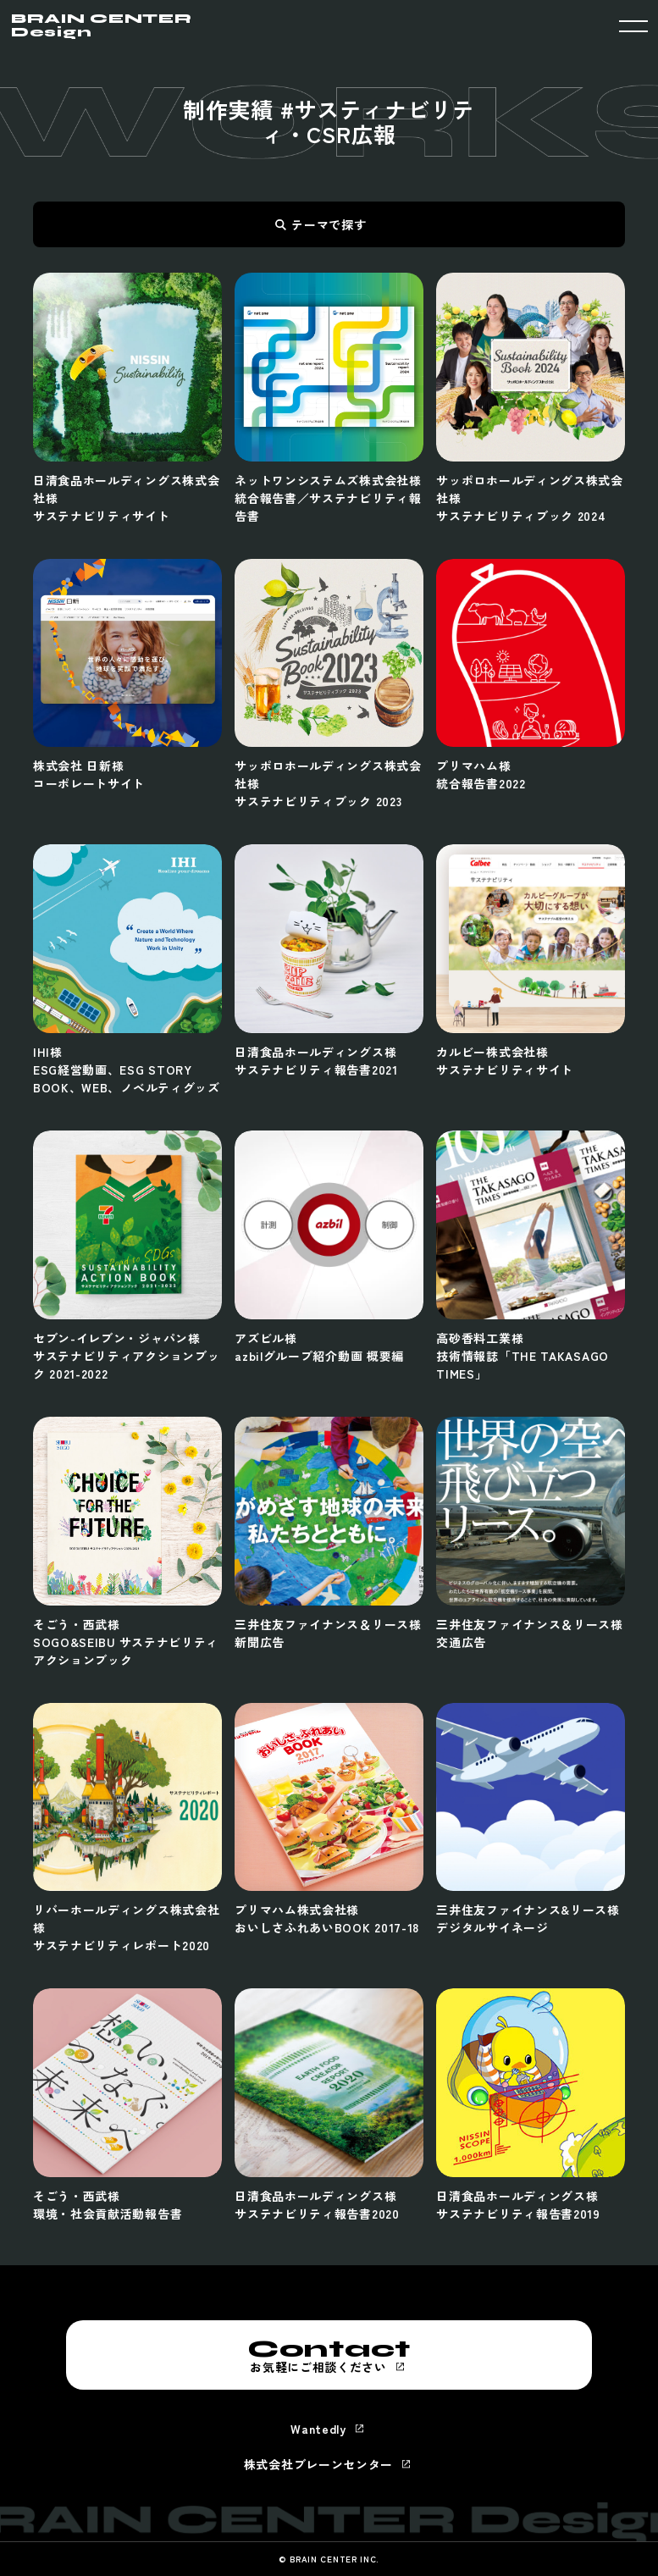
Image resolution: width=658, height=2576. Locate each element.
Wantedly (318, 2428)
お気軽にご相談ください (329, 2355)
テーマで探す (328, 224)
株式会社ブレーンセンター (318, 2464)
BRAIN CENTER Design (101, 25)
